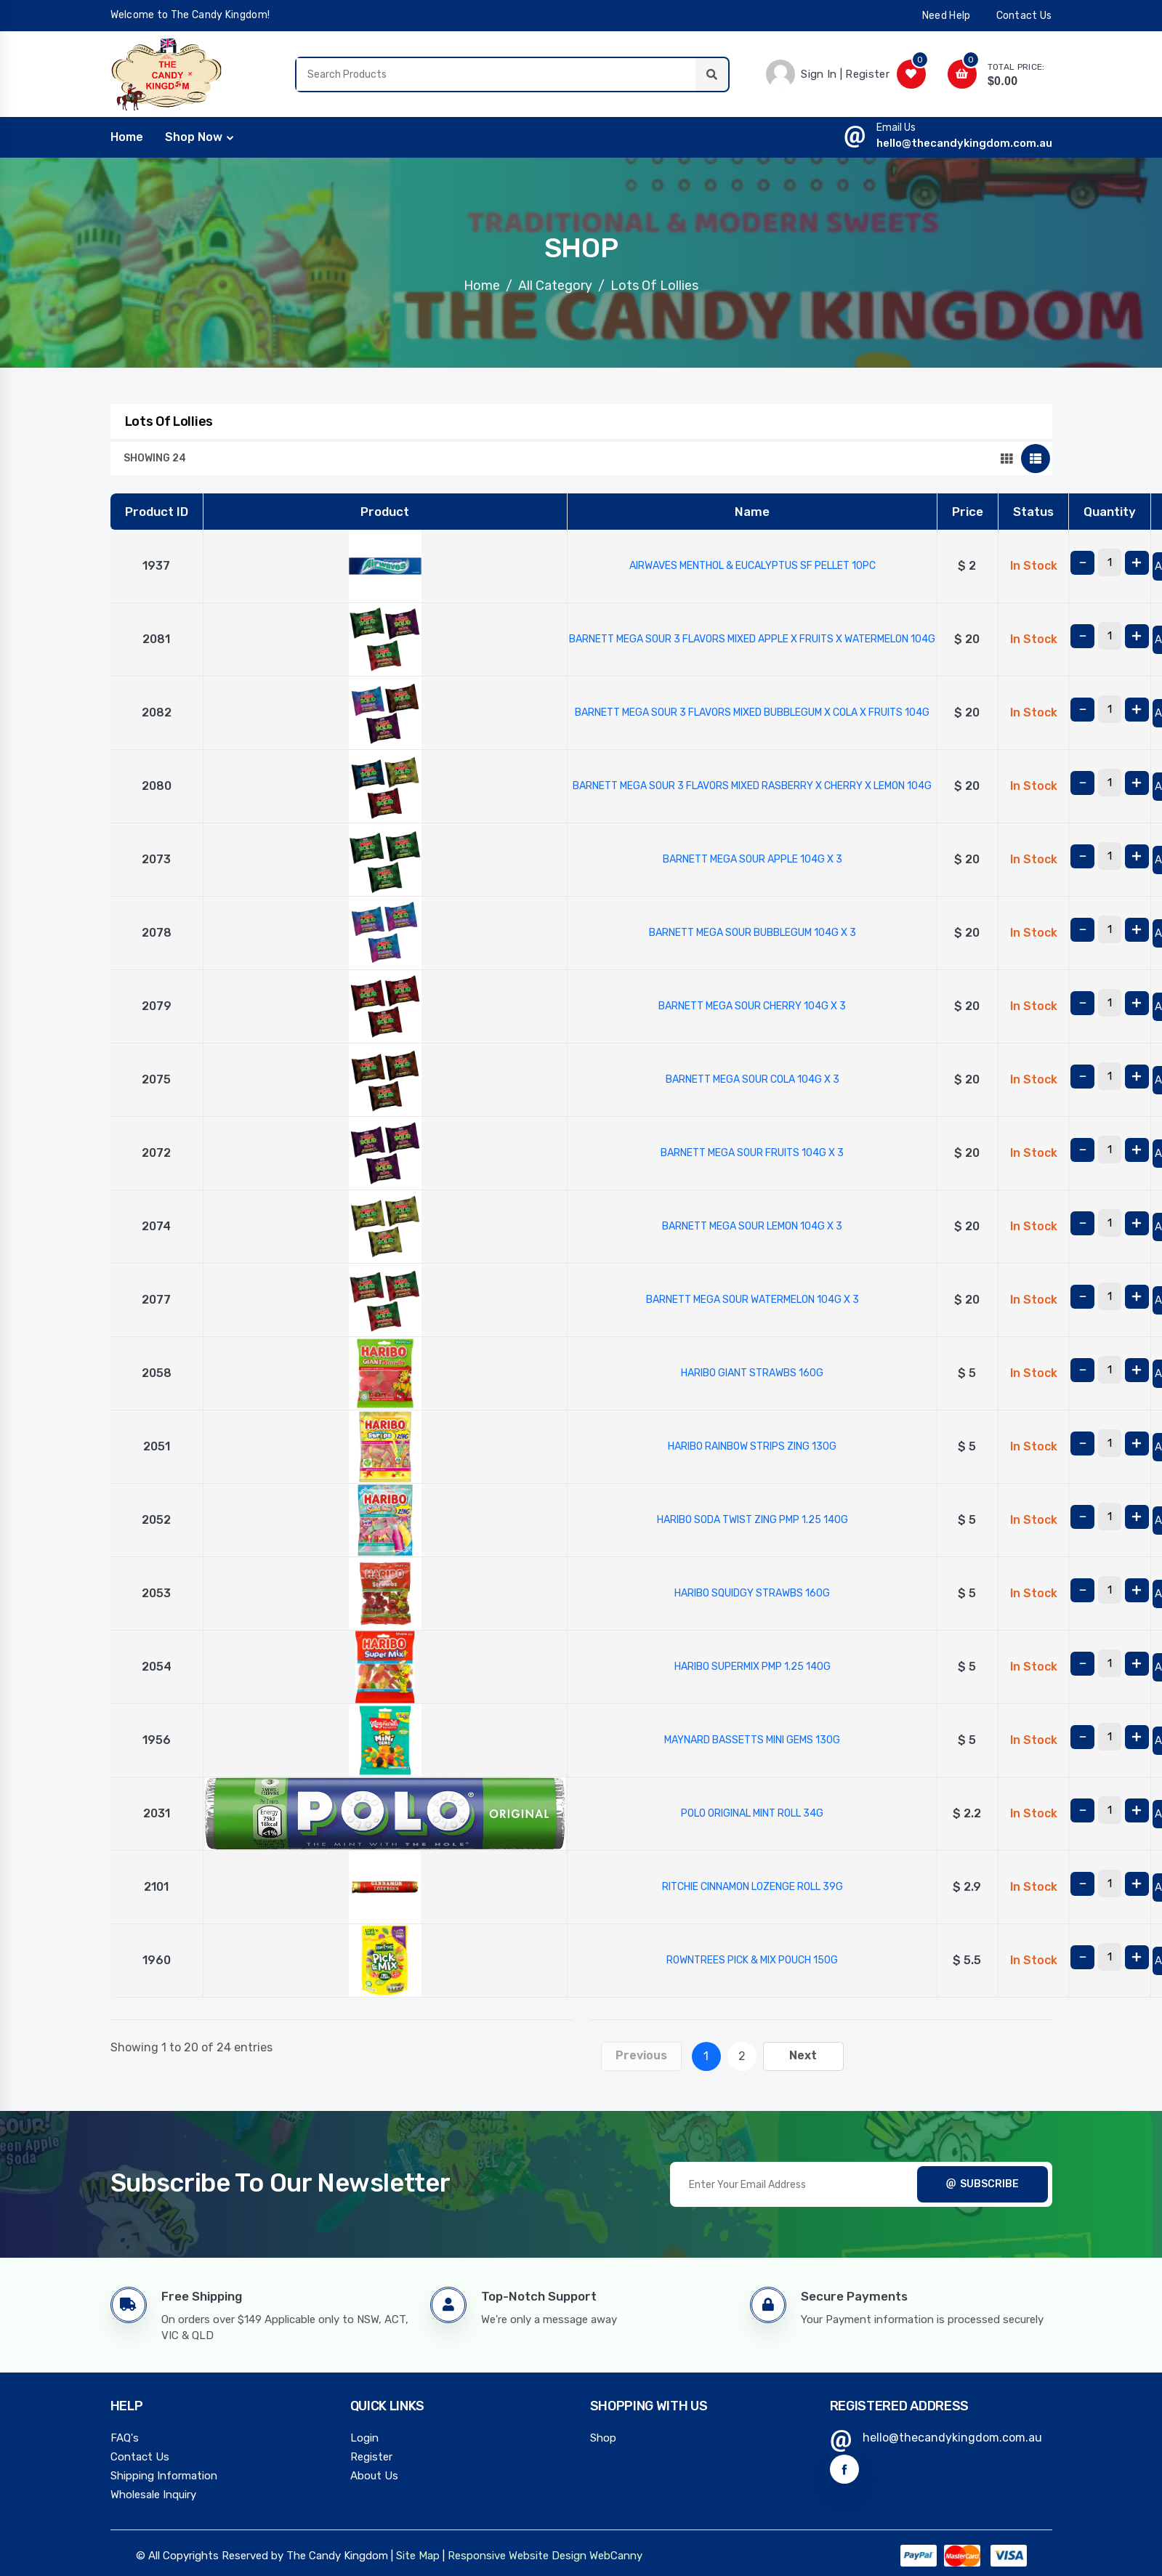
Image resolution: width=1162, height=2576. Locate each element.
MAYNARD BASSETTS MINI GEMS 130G (752, 1738)
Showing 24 (155, 457)
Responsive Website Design (517, 2554)
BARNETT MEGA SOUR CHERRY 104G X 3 (752, 1004)
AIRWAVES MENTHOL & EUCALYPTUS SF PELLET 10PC (752, 564)
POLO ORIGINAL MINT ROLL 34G (752, 1812)
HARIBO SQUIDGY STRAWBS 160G (752, 1592)
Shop (603, 2436)
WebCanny (615, 2554)
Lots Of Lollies (654, 284)
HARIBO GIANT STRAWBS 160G (752, 1371)
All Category (555, 284)
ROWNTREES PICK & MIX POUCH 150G (752, 1959)
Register (371, 2455)
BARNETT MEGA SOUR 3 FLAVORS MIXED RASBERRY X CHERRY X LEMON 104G (752, 784)
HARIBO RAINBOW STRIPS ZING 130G (752, 1445)
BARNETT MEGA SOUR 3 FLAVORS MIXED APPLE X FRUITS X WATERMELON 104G (752, 637)
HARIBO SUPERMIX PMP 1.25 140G (752, 1665)
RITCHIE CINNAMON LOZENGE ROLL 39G (752, 1885)
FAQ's (124, 2436)
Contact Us (139, 2455)
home (126, 135)
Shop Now (193, 135)
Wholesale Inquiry (153, 2493)
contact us (1024, 15)
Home (482, 284)
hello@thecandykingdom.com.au (964, 141)
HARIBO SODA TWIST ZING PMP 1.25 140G (752, 1518)
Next (803, 2054)
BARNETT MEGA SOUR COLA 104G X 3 (752, 1078)
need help (946, 15)
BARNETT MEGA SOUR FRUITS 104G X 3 (752, 1151)
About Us (374, 2474)
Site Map (418, 2554)
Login (364, 2436)
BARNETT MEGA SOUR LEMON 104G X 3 (752, 1225)
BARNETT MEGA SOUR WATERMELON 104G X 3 (752, 1298)
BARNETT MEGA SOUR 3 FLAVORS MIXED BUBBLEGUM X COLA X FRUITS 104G (752, 711)
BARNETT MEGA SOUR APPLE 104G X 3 (752, 858)
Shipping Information (163, 2474)
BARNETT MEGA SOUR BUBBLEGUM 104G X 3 (752, 931)
